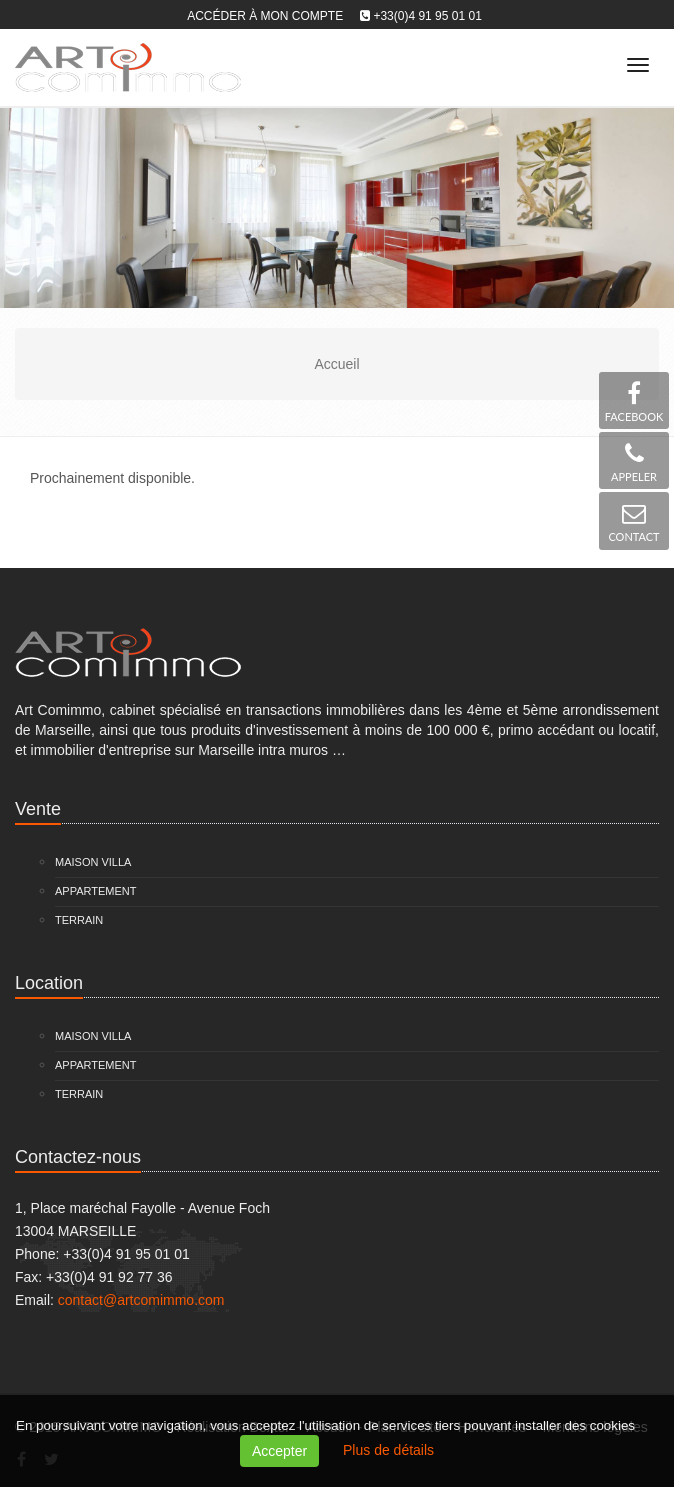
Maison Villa (93, 862)
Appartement (96, 891)
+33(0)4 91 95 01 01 (427, 16)
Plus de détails (388, 1450)
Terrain (79, 920)
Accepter (279, 1451)
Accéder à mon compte (265, 16)
